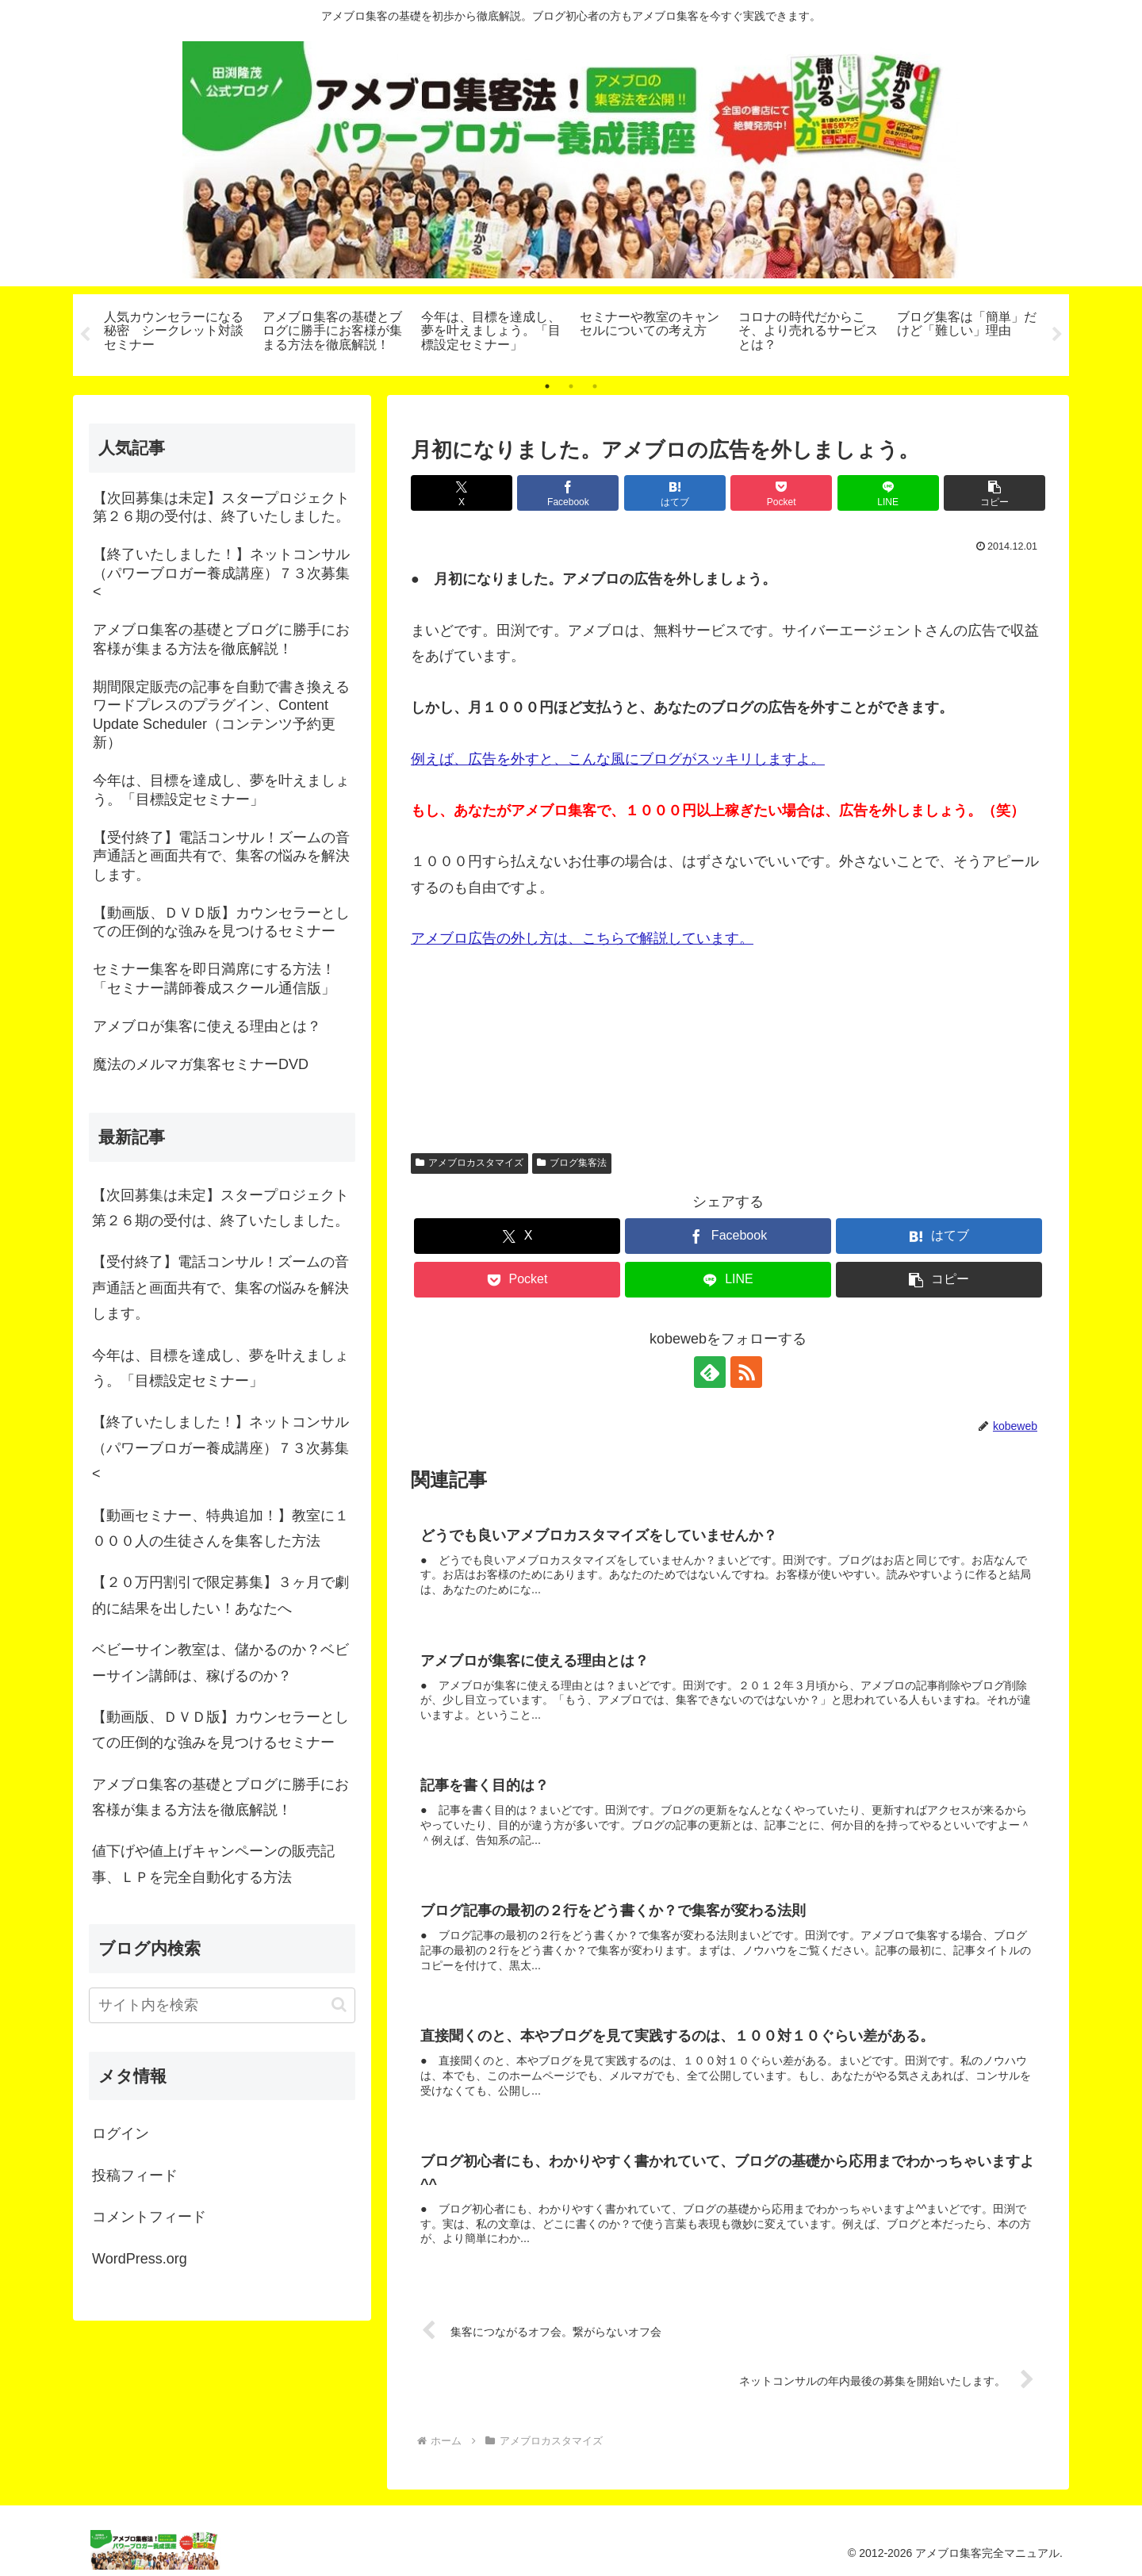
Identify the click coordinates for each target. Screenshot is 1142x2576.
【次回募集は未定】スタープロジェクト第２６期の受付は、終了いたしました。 (220, 1208)
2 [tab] (571, 386)
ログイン (120, 2134)
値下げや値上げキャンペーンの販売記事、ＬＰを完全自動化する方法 (213, 1864)
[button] (994, 493)
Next (1057, 335)
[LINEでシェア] (888, 493)
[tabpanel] (174, 332)
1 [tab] (547, 386)
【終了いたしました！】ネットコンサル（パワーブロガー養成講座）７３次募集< (220, 1448)
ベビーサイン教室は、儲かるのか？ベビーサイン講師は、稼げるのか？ (220, 1662)
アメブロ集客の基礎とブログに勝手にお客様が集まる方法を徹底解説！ (220, 1797)
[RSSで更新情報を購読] (746, 1372)
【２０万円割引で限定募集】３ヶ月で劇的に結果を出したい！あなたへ (220, 1595)
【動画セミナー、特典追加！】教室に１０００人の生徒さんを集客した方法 (220, 1528)
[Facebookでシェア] (568, 493)
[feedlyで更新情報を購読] (710, 1372)
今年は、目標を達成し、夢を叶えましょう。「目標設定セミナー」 (220, 1368)
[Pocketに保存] (781, 493)
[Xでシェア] (461, 493)
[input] (222, 2005)
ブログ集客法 (572, 1162)
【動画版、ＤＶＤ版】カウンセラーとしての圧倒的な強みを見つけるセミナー (220, 1729)
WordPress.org (139, 2259)
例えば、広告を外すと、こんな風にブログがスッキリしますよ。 (618, 759)
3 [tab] (595, 386)
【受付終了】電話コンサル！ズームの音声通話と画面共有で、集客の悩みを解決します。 (220, 1287)
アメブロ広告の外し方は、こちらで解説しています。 (582, 939)
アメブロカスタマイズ (469, 1162)
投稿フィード (135, 2175)
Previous (85, 335)
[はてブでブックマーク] (675, 493)
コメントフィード (149, 2217)
